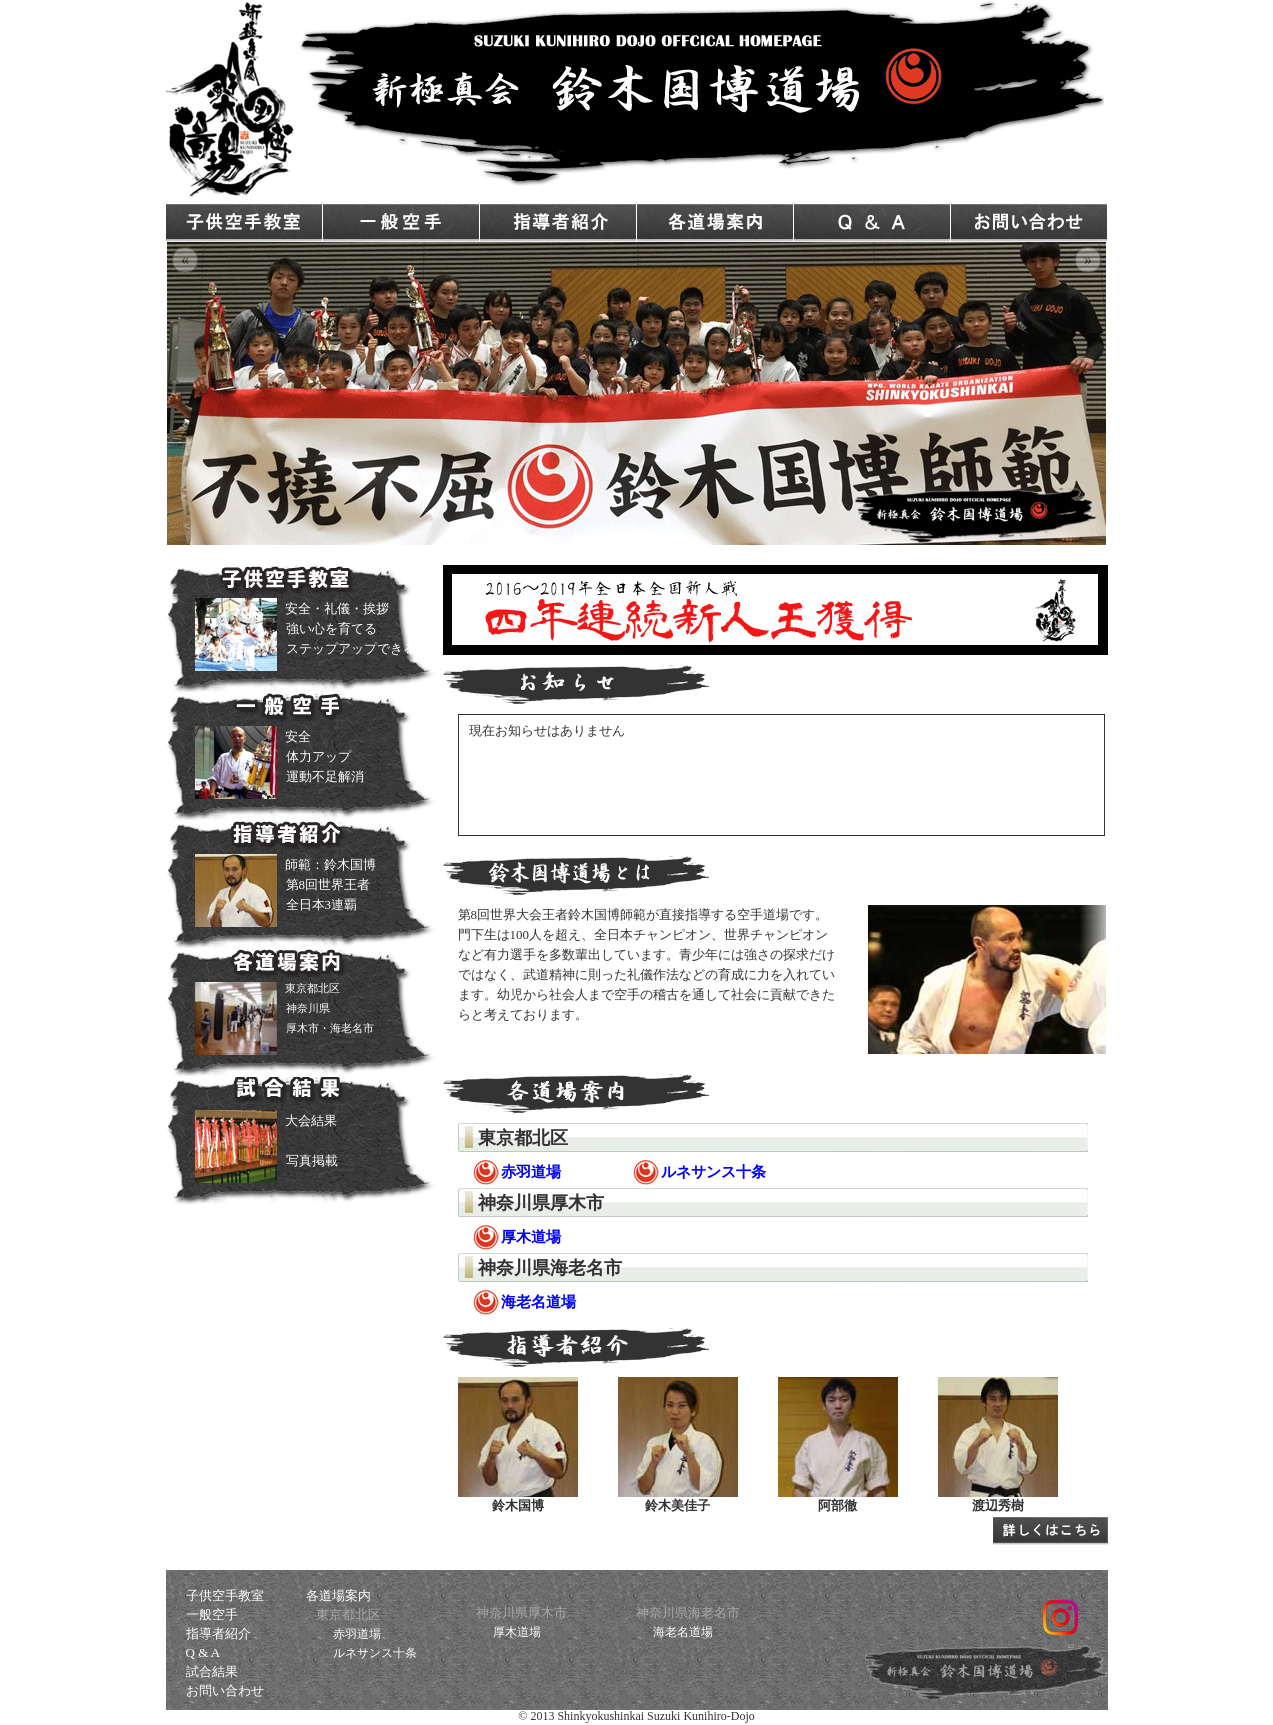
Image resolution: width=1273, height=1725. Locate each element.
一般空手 (401, 223)
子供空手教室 (244, 223)
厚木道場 (517, 1632)
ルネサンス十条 (375, 1653)
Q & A (872, 223)
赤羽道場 (357, 1634)
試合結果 (212, 1671)
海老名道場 (683, 1632)
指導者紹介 (558, 223)
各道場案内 (715, 223)
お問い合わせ (1029, 223)
